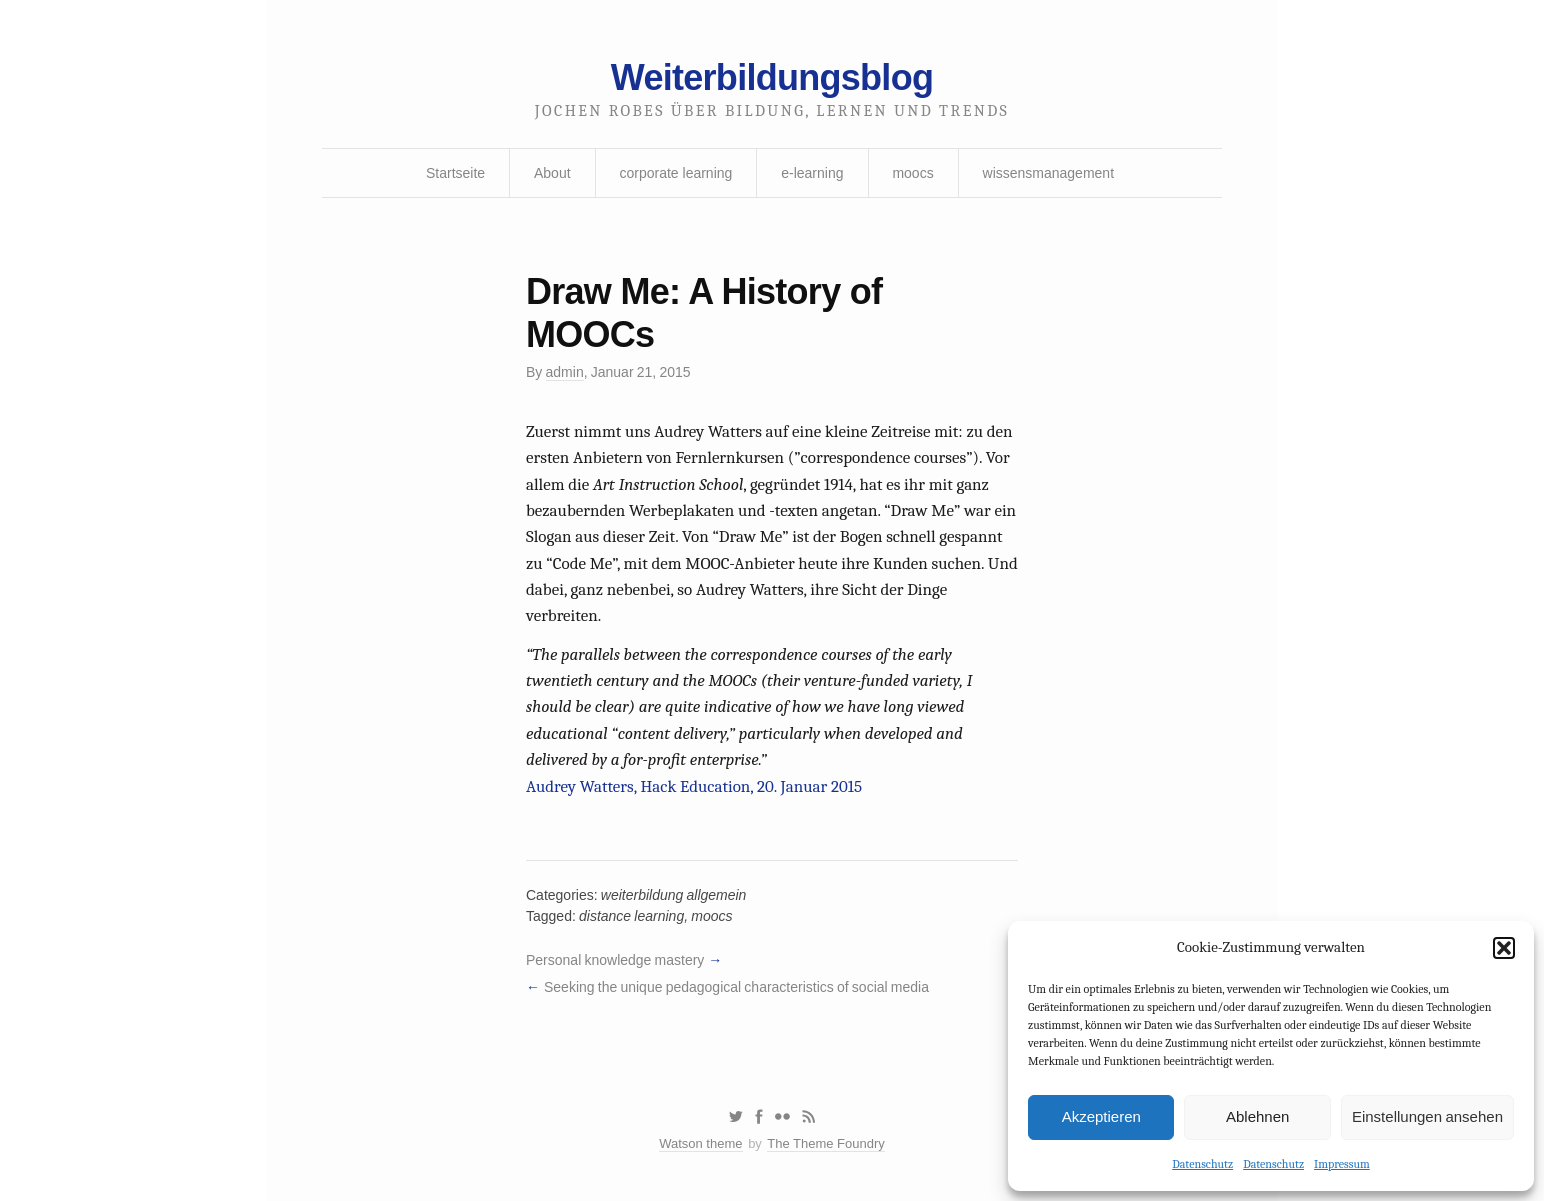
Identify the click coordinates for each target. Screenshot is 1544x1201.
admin (565, 372)
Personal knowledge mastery (615, 960)
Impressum (1342, 1164)
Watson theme (700, 1143)
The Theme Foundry (826, 1143)
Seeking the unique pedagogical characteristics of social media (736, 987)
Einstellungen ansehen (1427, 1116)
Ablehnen (1257, 1116)
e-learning (812, 173)
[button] (1504, 948)
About (552, 173)
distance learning (631, 916)
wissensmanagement (1049, 173)
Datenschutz (1202, 1164)
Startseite (455, 173)
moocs (912, 173)
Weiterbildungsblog (772, 77)
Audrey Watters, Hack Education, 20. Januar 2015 (694, 786)
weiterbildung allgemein (674, 895)
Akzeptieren (1101, 1116)
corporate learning (675, 173)
